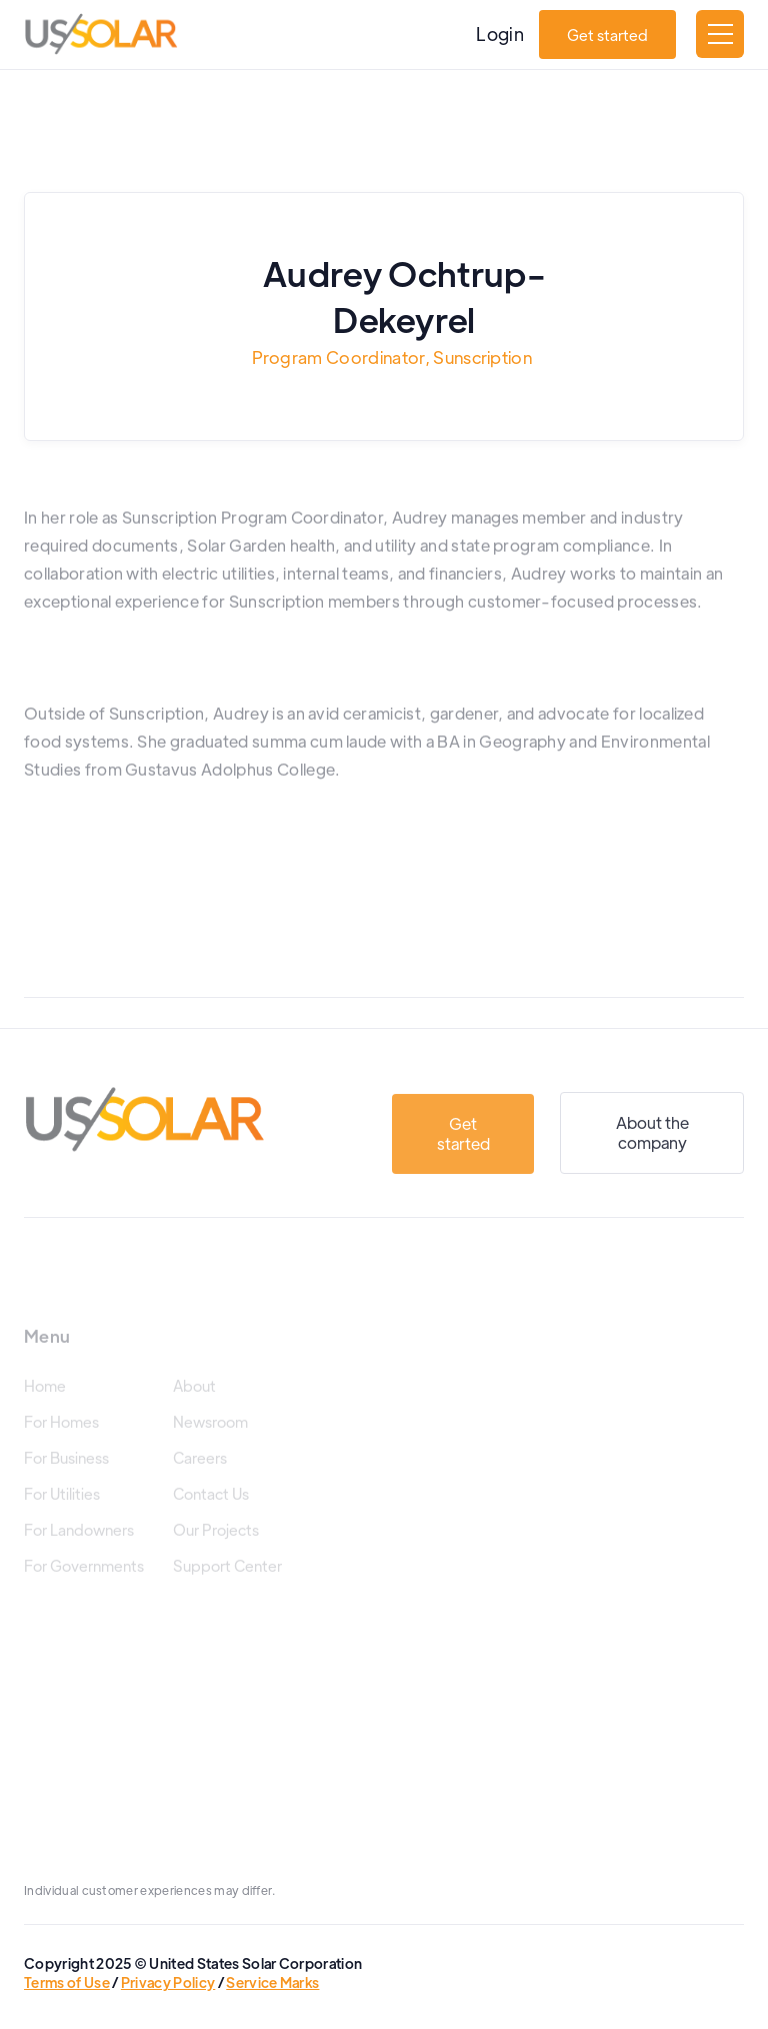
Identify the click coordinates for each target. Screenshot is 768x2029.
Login (500, 33)
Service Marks (272, 1982)
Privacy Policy (168, 1982)
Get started (607, 34)
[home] (101, 34)
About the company (652, 1152)
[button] (720, 34)
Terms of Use (67, 1982)
